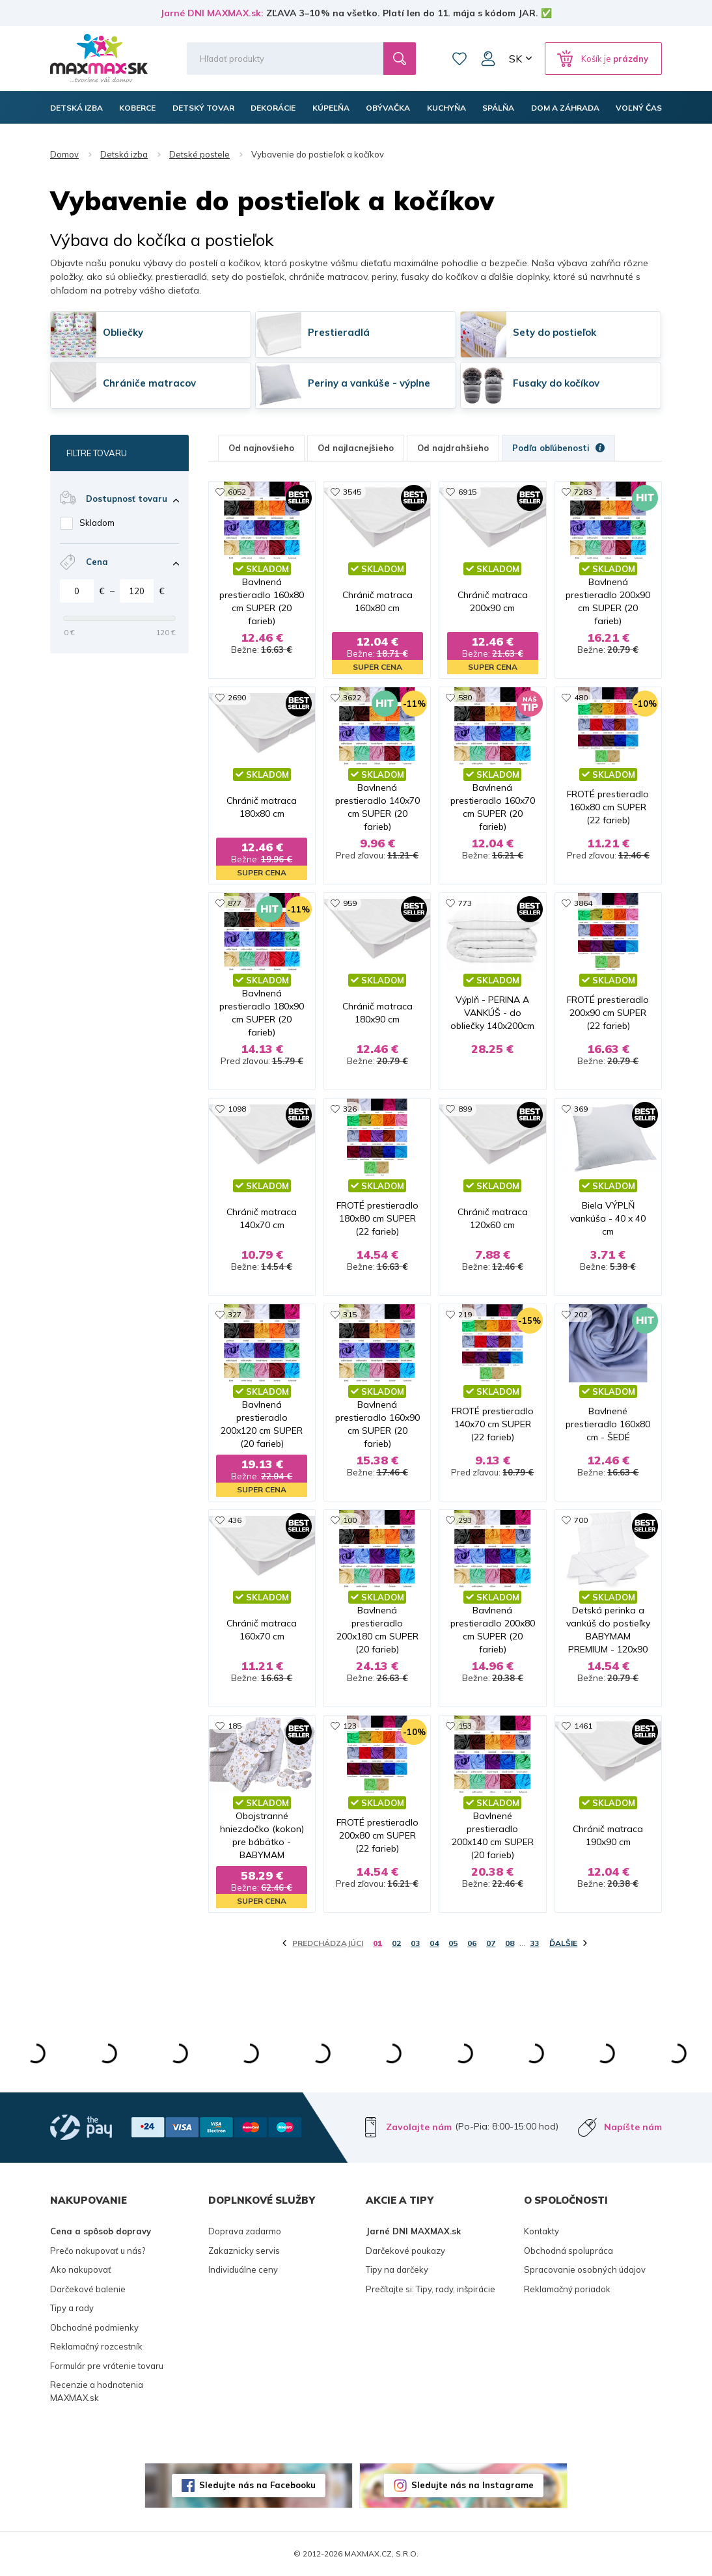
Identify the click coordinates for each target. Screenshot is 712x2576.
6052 (237, 492)
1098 (237, 1109)
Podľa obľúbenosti (558, 448)
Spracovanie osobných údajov (585, 2269)
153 (465, 1726)
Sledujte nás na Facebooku (257, 2485)
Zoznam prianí (459, 59)
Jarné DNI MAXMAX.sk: (212, 13)
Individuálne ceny (243, 2269)
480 (581, 697)
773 (465, 903)
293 (465, 1520)
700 (581, 1520)
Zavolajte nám (419, 2127)
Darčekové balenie (88, 2289)
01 (377, 1943)
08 (509, 1943)
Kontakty (541, 2231)
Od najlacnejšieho (356, 448)
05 (453, 1943)
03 (415, 1943)
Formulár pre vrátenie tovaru (106, 2366)
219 (465, 1314)
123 (350, 1726)
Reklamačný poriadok (567, 2289)
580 (465, 697)
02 (396, 1943)
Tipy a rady (72, 2308)
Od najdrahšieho (453, 448)
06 (471, 1943)
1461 (583, 1726)
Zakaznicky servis (244, 2250)
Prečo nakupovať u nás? (97, 2250)
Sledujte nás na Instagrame (472, 2485)
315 (350, 1314)
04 (434, 1943)
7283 (583, 492)
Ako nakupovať (80, 2269)
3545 (352, 492)
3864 (583, 903)
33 (534, 1943)
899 (465, 1109)
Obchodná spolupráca (568, 2250)
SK (515, 58)
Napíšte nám (633, 2127)
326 (350, 1109)
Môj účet (488, 59)
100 (350, 1520)
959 (350, 903)
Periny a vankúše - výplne (369, 383)
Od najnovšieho (261, 448)
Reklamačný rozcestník (96, 2346)
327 (234, 1314)
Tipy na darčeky (397, 2269)
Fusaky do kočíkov (556, 383)
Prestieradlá (339, 332)
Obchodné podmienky (94, 2327)
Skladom (97, 522)
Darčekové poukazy (405, 2250)
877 (234, 903)
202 (581, 1314)
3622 (352, 697)
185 (234, 1726)
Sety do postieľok (554, 332)
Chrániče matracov (149, 383)
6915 (467, 492)
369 (581, 1109)
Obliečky (123, 332)
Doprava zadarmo (244, 2231)
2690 (237, 697)
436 (234, 1520)
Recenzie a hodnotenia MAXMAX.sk (96, 2391)
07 (490, 1943)
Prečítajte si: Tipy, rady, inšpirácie (430, 2289)
